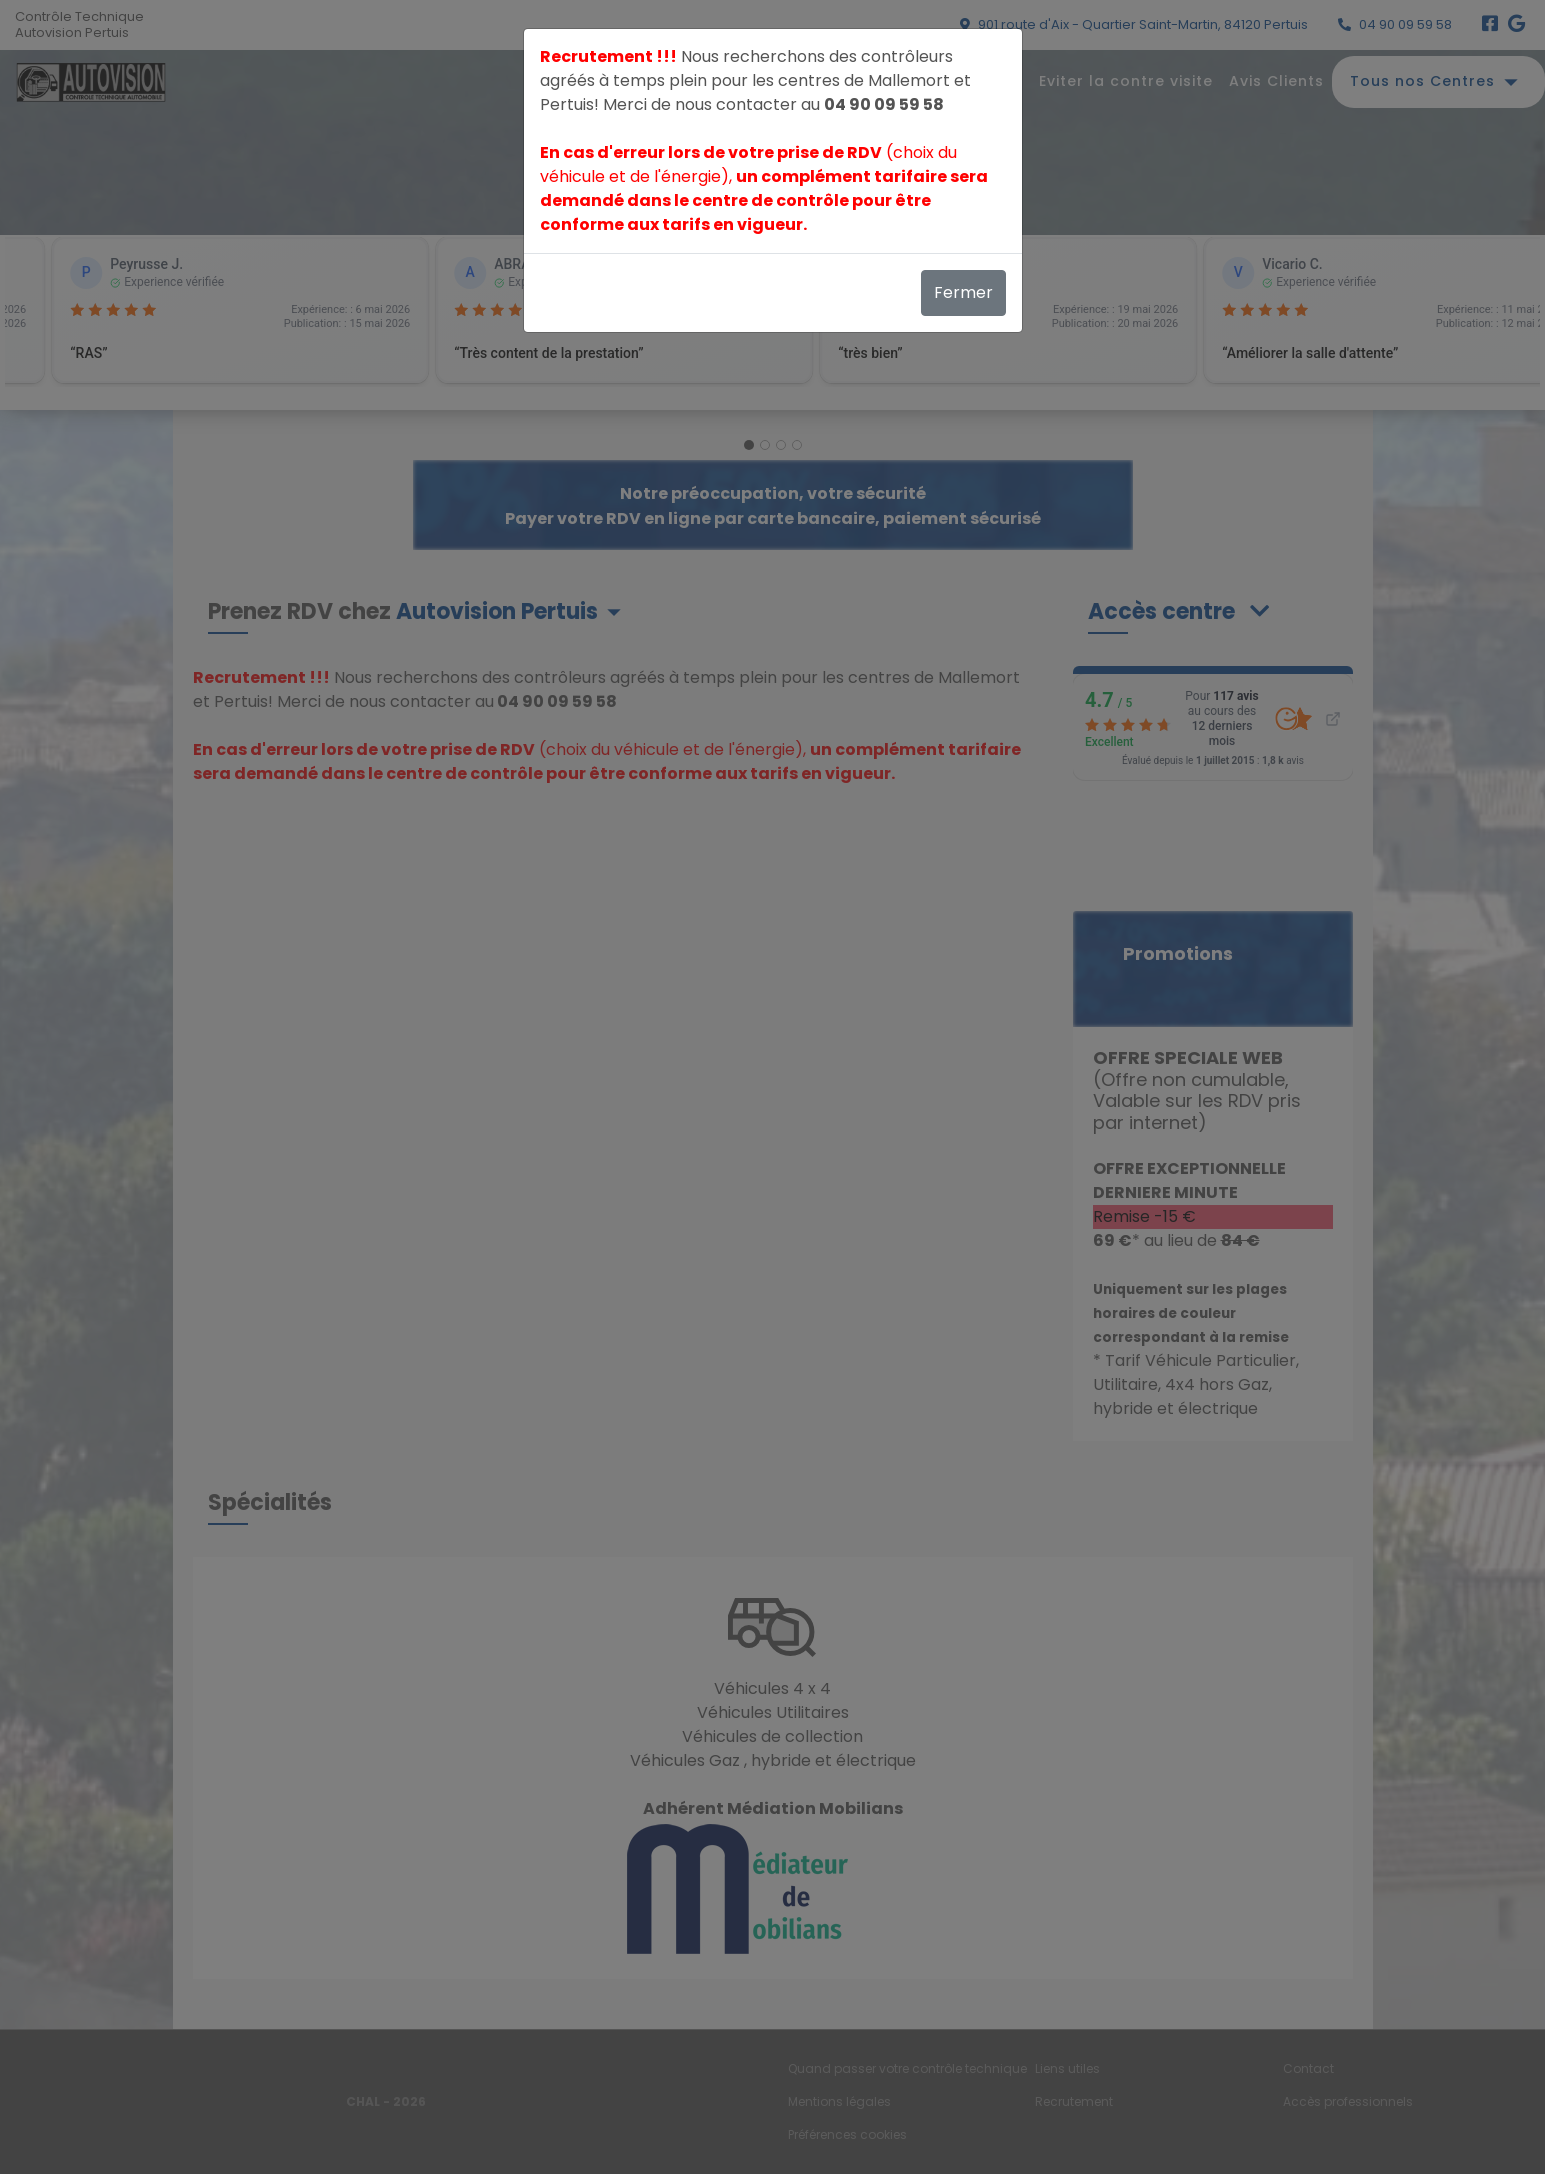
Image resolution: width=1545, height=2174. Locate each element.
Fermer (963, 292)
